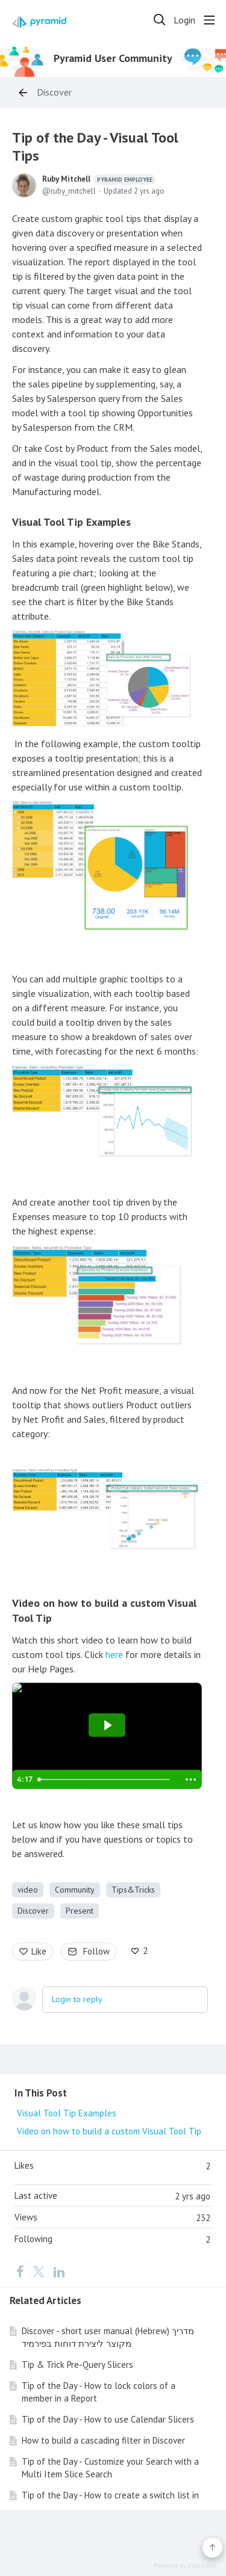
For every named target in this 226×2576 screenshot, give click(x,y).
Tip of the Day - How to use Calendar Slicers (108, 2419)
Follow (96, 1951)
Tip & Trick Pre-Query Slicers (77, 2364)
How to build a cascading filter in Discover (103, 2440)
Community (75, 1889)
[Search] (160, 20)
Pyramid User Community (113, 58)
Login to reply (77, 1999)
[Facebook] (19, 2271)
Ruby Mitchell (99, 179)
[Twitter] (38, 2271)
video (27, 1889)
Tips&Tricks (133, 1889)
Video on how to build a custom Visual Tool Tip (109, 2131)
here (114, 1654)
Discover (54, 92)
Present (79, 1910)
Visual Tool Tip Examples (71, 522)
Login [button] (184, 20)
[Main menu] (209, 20)
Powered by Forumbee (185, 2566)
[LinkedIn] (59, 2271)
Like (38, 1951)
